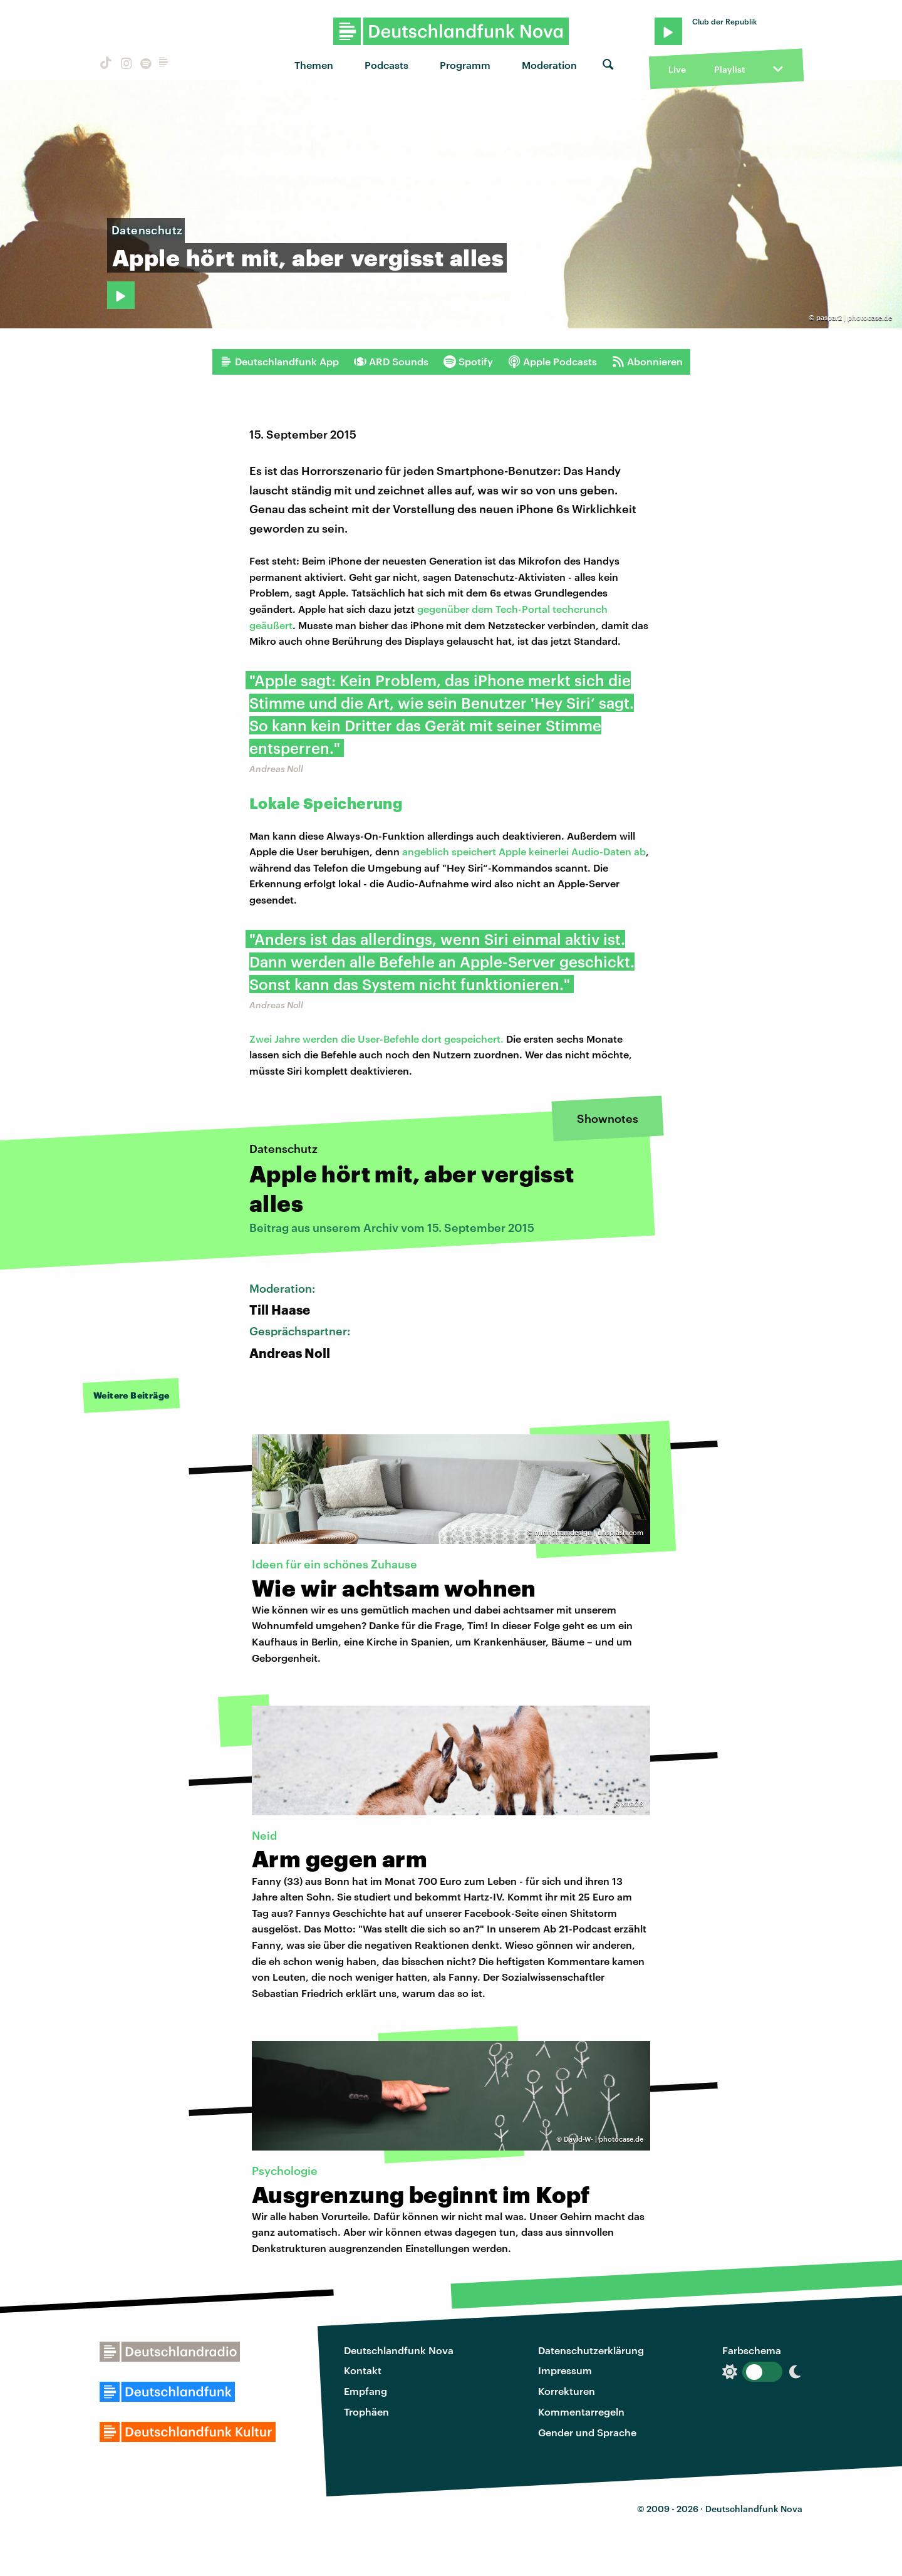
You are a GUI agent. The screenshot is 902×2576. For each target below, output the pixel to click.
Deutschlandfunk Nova (399, 2350)
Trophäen (366, 2411)
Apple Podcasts (552, 361)
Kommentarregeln (581, 2411)
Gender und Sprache (587, 2432)
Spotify (468, 361)
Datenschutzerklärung (591, 2350)
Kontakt (362, 2370)
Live (677, 69)
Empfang (365, 2391)
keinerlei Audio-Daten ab (587, 851)
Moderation (549, 65)
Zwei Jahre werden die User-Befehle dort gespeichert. (376, 1039)
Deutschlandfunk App (279, 361)
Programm (465, 65)
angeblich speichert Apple (465, 851)
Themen (313, 65)
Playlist (729, 69)
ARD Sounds (391, 361)
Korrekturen (566, 2391)
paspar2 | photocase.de (854, 317)
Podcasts (386, 65)
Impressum (565, 2370)
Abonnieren (647, 361)
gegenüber (444, 609)
